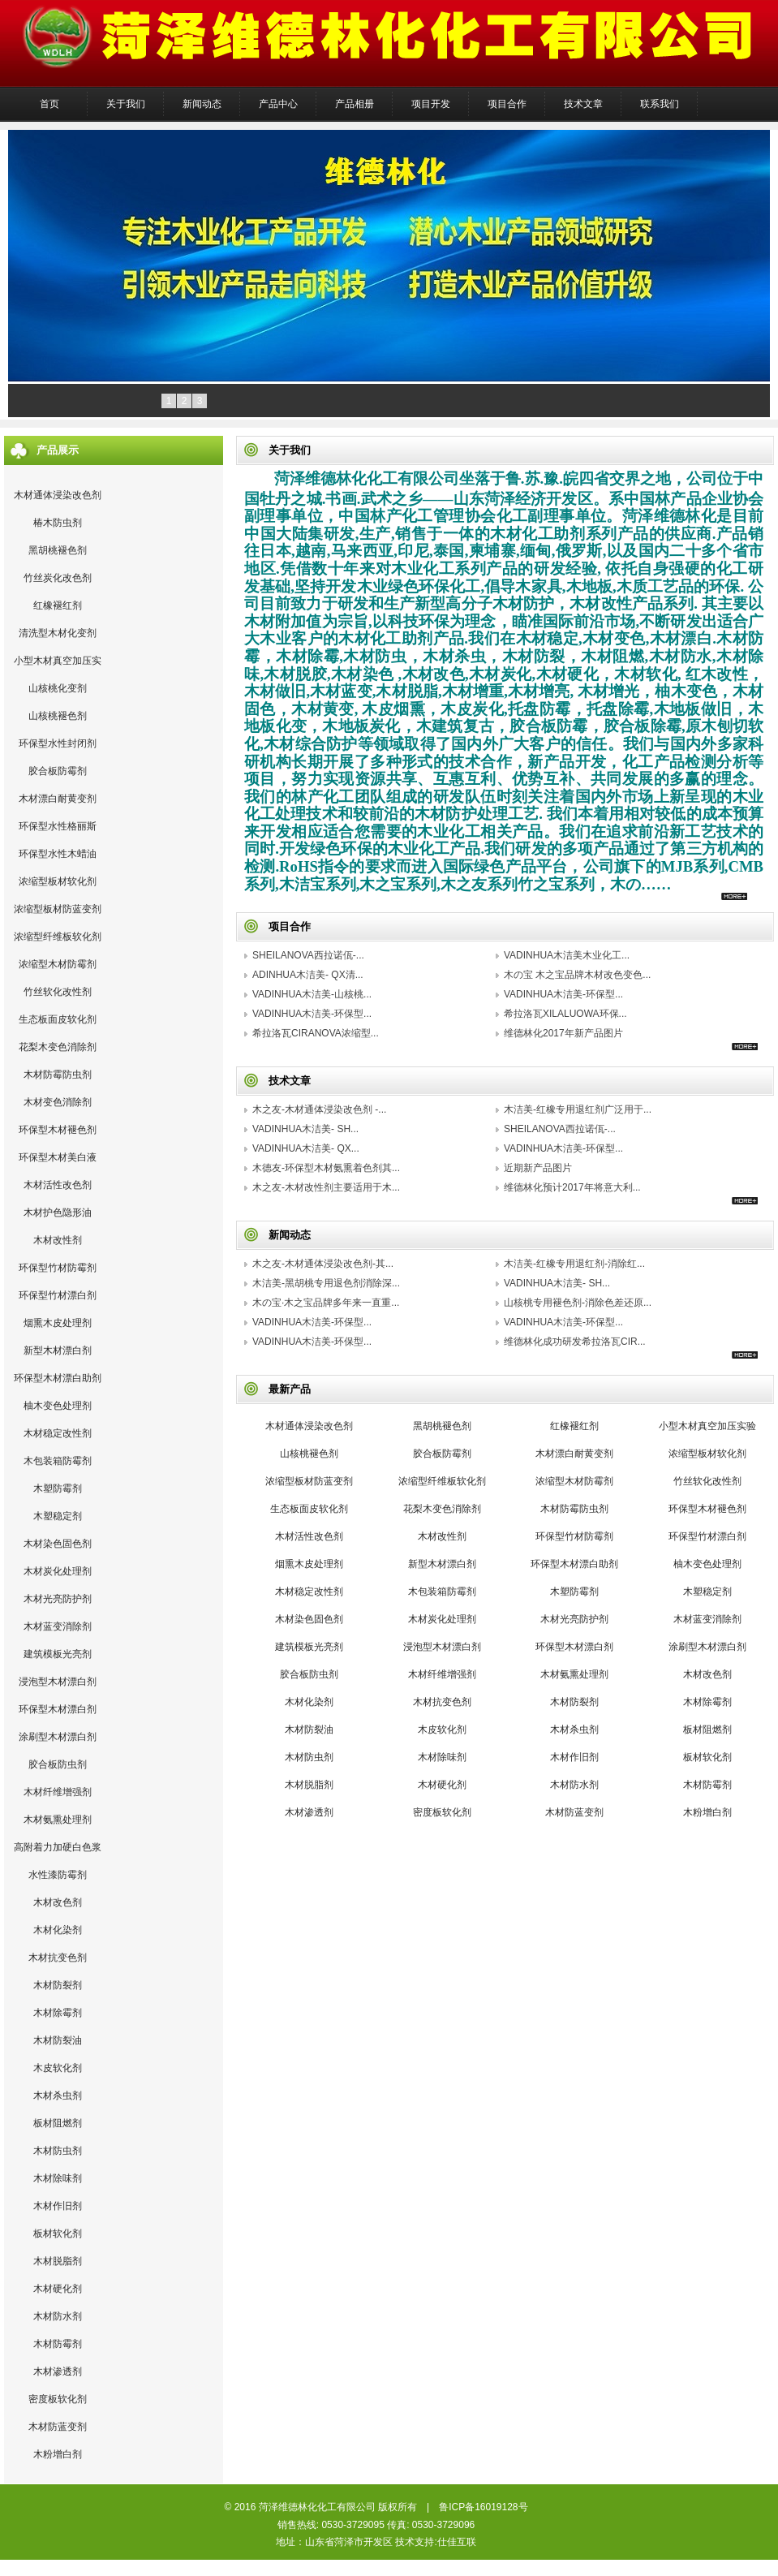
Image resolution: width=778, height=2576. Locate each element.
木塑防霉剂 (57, 1488)
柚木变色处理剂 (58, 1405)
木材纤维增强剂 (58, 1792)
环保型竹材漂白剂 (58, 1295)
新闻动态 (202, 104)
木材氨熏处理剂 (58, 1819)
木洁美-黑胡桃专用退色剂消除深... (326, 1283)
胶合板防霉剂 (57, 771)
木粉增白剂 (57, 2454)
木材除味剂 (57, 2178)
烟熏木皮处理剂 (58, 1323)
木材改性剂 (57, 1240)
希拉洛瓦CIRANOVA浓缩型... (315, 1033)
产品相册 (354, 104)
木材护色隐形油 (58, 1212)
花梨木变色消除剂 (58, 1047)
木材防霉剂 (57, 2344)
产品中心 (278, 104)
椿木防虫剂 (57, 522)
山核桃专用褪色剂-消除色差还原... (577, 1302)
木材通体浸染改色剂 (57, 495)
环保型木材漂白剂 (58, 1709)
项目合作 (507, 104)
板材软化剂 (57, 2233)
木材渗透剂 (57, 2371)
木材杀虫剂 (57, 2095)
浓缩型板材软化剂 (58, 881)
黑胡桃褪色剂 (57, 550)
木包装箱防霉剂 (58, 1461)
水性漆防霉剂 (57, 1874)
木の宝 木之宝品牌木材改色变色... (577, 974)
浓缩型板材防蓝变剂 (57, 909)
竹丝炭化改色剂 (58, 578)
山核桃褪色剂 (57, 716)
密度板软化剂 (57, 2399)
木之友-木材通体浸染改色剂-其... (322, 1263)
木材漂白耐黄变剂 (58, 798)
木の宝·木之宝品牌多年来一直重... (325, 1302)
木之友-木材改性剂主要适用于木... (326, 1187)
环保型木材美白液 (58, 1157)
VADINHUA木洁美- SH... (305, 1129)
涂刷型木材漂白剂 (58, 1736)
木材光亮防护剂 (58, 1599)
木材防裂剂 (57, 1985)
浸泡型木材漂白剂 (58, 1681)
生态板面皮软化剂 (58, 1019)
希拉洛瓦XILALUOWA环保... (565, 1013)
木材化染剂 (57, 1930)
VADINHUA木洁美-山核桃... (312, 994)
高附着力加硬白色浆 (57, 1847)
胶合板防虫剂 (57, 1764)
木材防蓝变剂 (57, 2426)
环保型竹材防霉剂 (58, 1267)
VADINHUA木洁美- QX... (305, 1148)
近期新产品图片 (538, 1168)
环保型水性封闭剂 (58, 743)
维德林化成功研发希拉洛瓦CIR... (575, 1341)
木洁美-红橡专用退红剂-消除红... (574, 1263)
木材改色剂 (57, 1902)
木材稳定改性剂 (58, 1433)
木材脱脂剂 (57, 2261)
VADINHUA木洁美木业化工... (567, 955)
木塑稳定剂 (57, 1516)
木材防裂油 (57, 2040)
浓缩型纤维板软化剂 (57, 936)
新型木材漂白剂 (58, 1350)
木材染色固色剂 (58, 1543)
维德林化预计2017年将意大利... (572, 1187)
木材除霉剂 (57, 2012)
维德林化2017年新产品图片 (563, 1033)
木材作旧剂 (57, 2206)
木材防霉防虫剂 (58, 1074)
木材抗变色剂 (57, 1957)
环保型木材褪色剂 (58, 1129)
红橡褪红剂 (57, 605)
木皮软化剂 (57, 2068)
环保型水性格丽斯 (58, 826)
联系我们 (659, 104)
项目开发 (430, 104)
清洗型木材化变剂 (58, 633)
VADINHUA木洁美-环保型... (563, 994)
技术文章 (583, 104)
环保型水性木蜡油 (58, 853)
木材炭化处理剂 (58, 1571)
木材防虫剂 (57, 2150)
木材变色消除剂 (58, 1102)
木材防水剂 (57, 2316)
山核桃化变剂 (57, 688)
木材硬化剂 (57, 2288)
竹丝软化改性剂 (58, 991)
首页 (49, 104)
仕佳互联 (456, 2542)
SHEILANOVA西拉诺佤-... (308, 955)
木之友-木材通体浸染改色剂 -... (319, 1109)
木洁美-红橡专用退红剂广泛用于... (577, 1109)
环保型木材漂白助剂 (57, 1378)
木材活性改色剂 (58, 1185)
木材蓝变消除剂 (58, 1626)
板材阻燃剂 (57, 2123)
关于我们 (125, 104)
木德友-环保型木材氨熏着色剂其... (326, 1168)
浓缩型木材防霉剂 (58, 964)
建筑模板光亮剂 (58, 1654)
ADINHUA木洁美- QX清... (307, 974)
